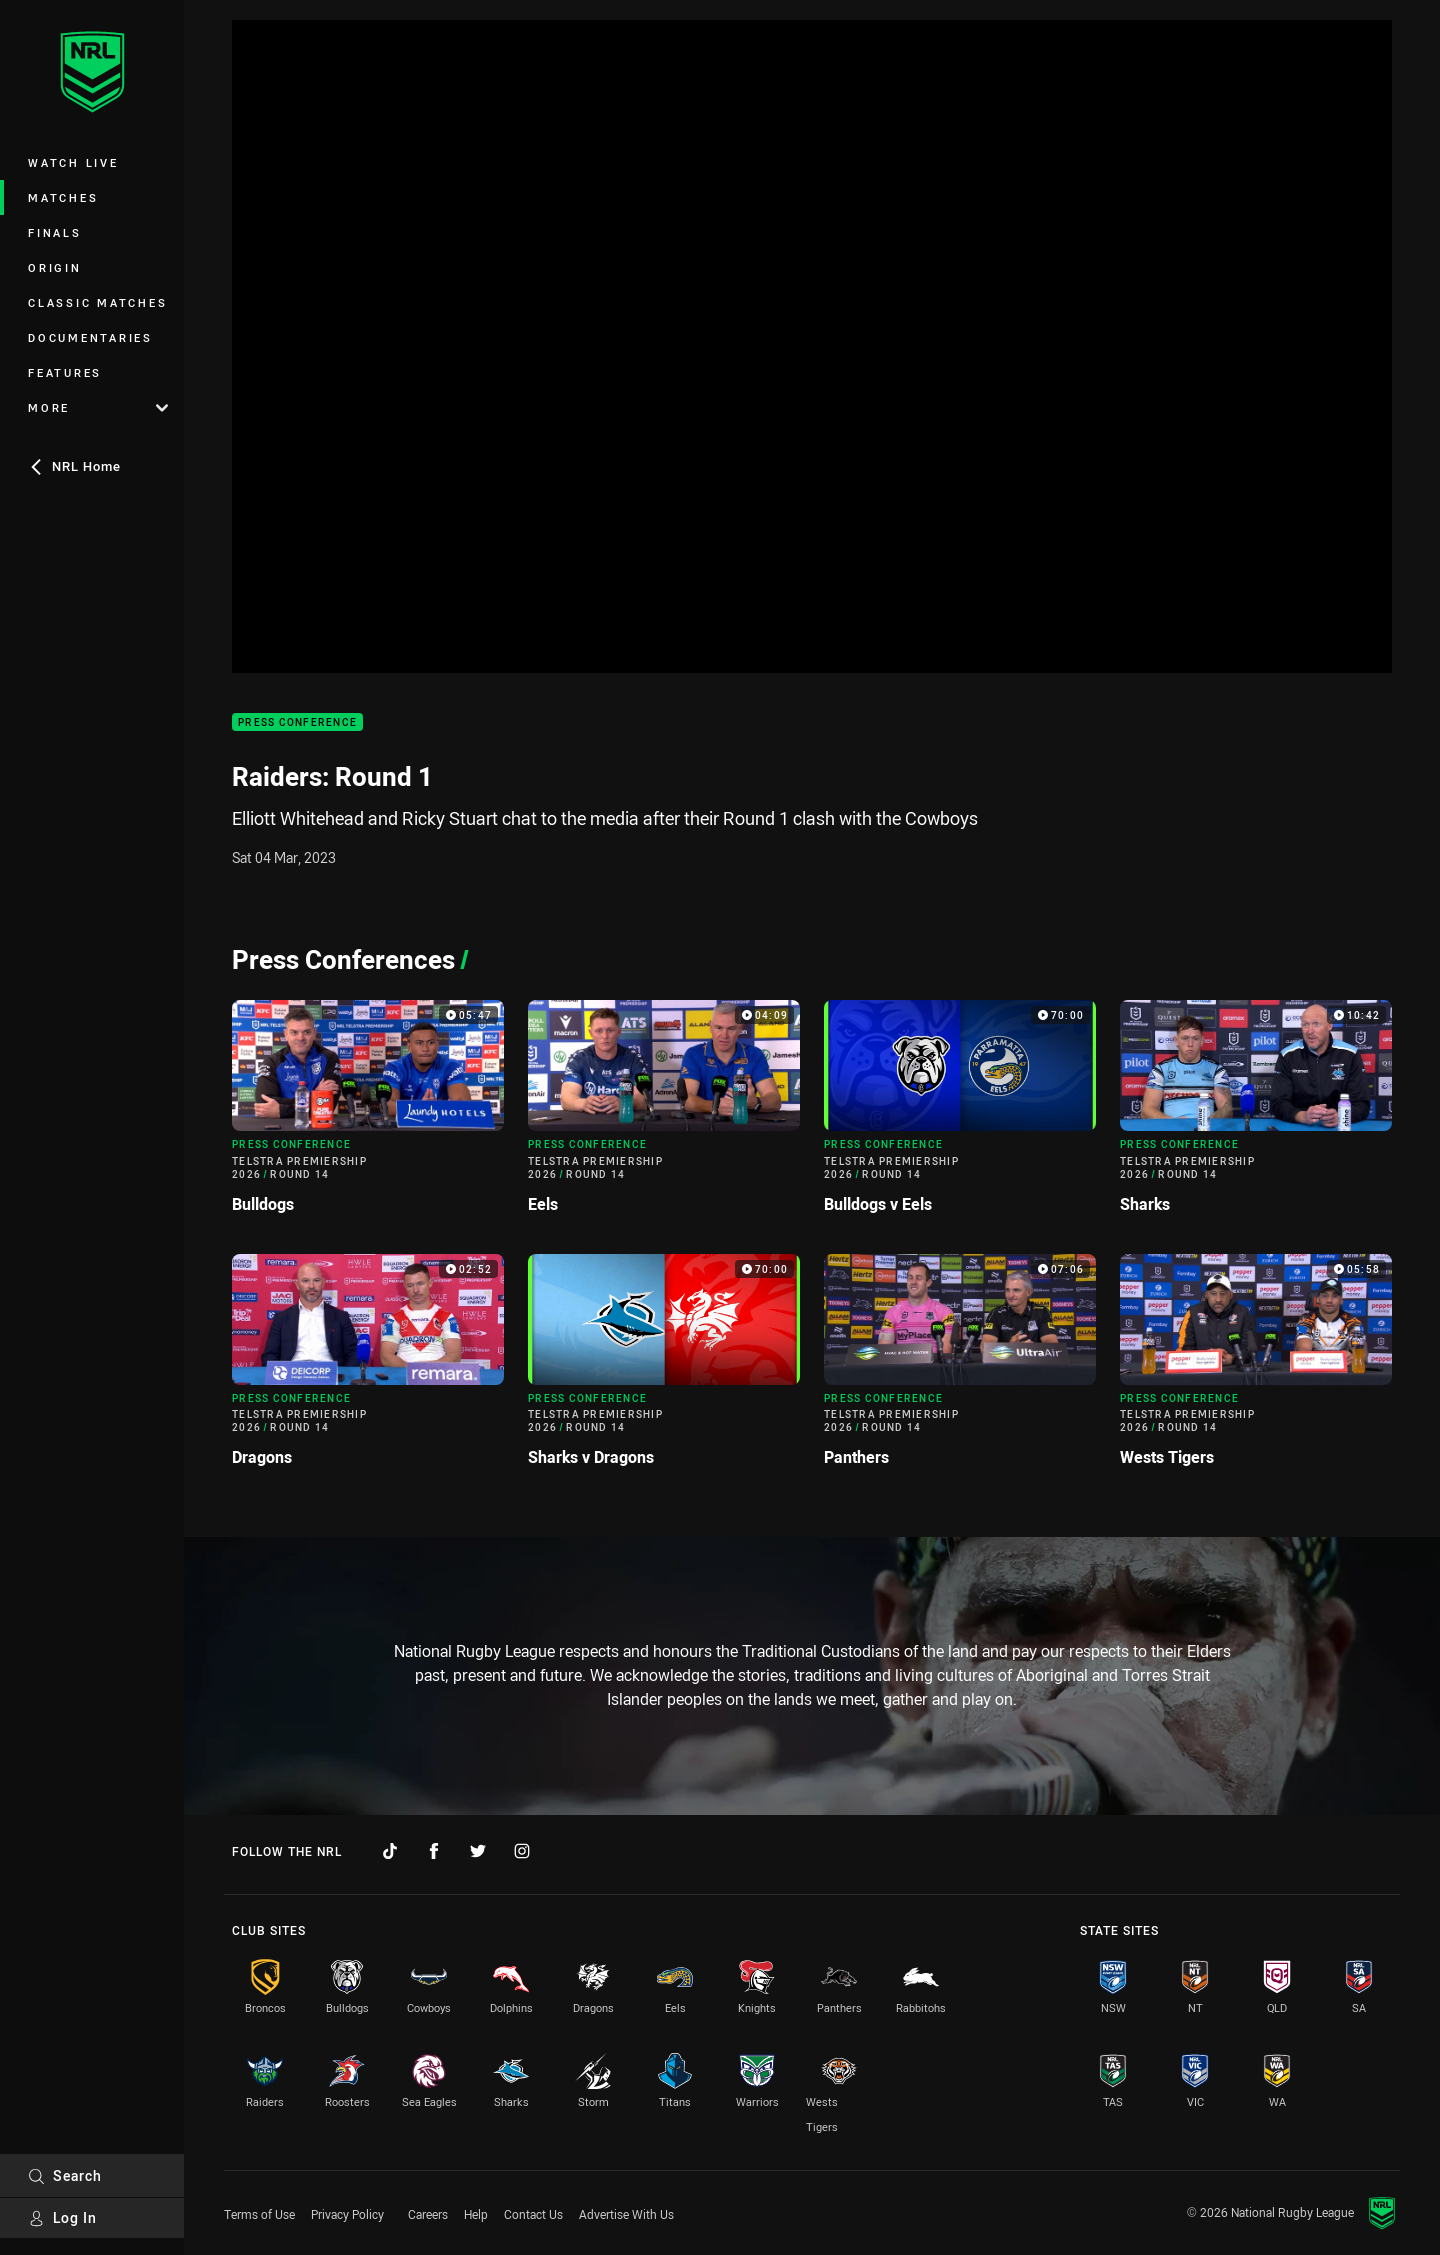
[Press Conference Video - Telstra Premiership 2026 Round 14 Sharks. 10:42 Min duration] (1256, 1114)
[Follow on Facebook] (434, 1851)
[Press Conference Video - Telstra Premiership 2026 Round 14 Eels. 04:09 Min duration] (664, 1114)
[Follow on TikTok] (390, 1851)
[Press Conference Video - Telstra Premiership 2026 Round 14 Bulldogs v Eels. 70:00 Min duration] (960, 1114)
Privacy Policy (347, 2214)
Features (65, 372)
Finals (55, 232)
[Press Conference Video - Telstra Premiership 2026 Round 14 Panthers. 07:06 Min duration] (960, 1368)
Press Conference (297, 722)
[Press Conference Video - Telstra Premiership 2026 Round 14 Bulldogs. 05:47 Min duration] (368, 1114)
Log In (62, 2217)
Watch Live (73, 162)
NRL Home (74, 466)
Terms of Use (259, 2214)
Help (476, 2214)
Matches (63, 197)
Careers (428, 2214)
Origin (55, 267)
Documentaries (90, 337)
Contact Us (533, 2214)
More (98, 407)
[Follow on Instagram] (522, 1851)
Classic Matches (97, 302)
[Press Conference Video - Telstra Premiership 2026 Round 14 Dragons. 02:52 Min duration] (368, 1368)
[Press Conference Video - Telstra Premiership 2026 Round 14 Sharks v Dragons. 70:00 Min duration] (664, 1368)
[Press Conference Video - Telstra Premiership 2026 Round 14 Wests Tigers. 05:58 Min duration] (1256, 1368)
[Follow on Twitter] (478, 1851)
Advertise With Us (626, 2214)
